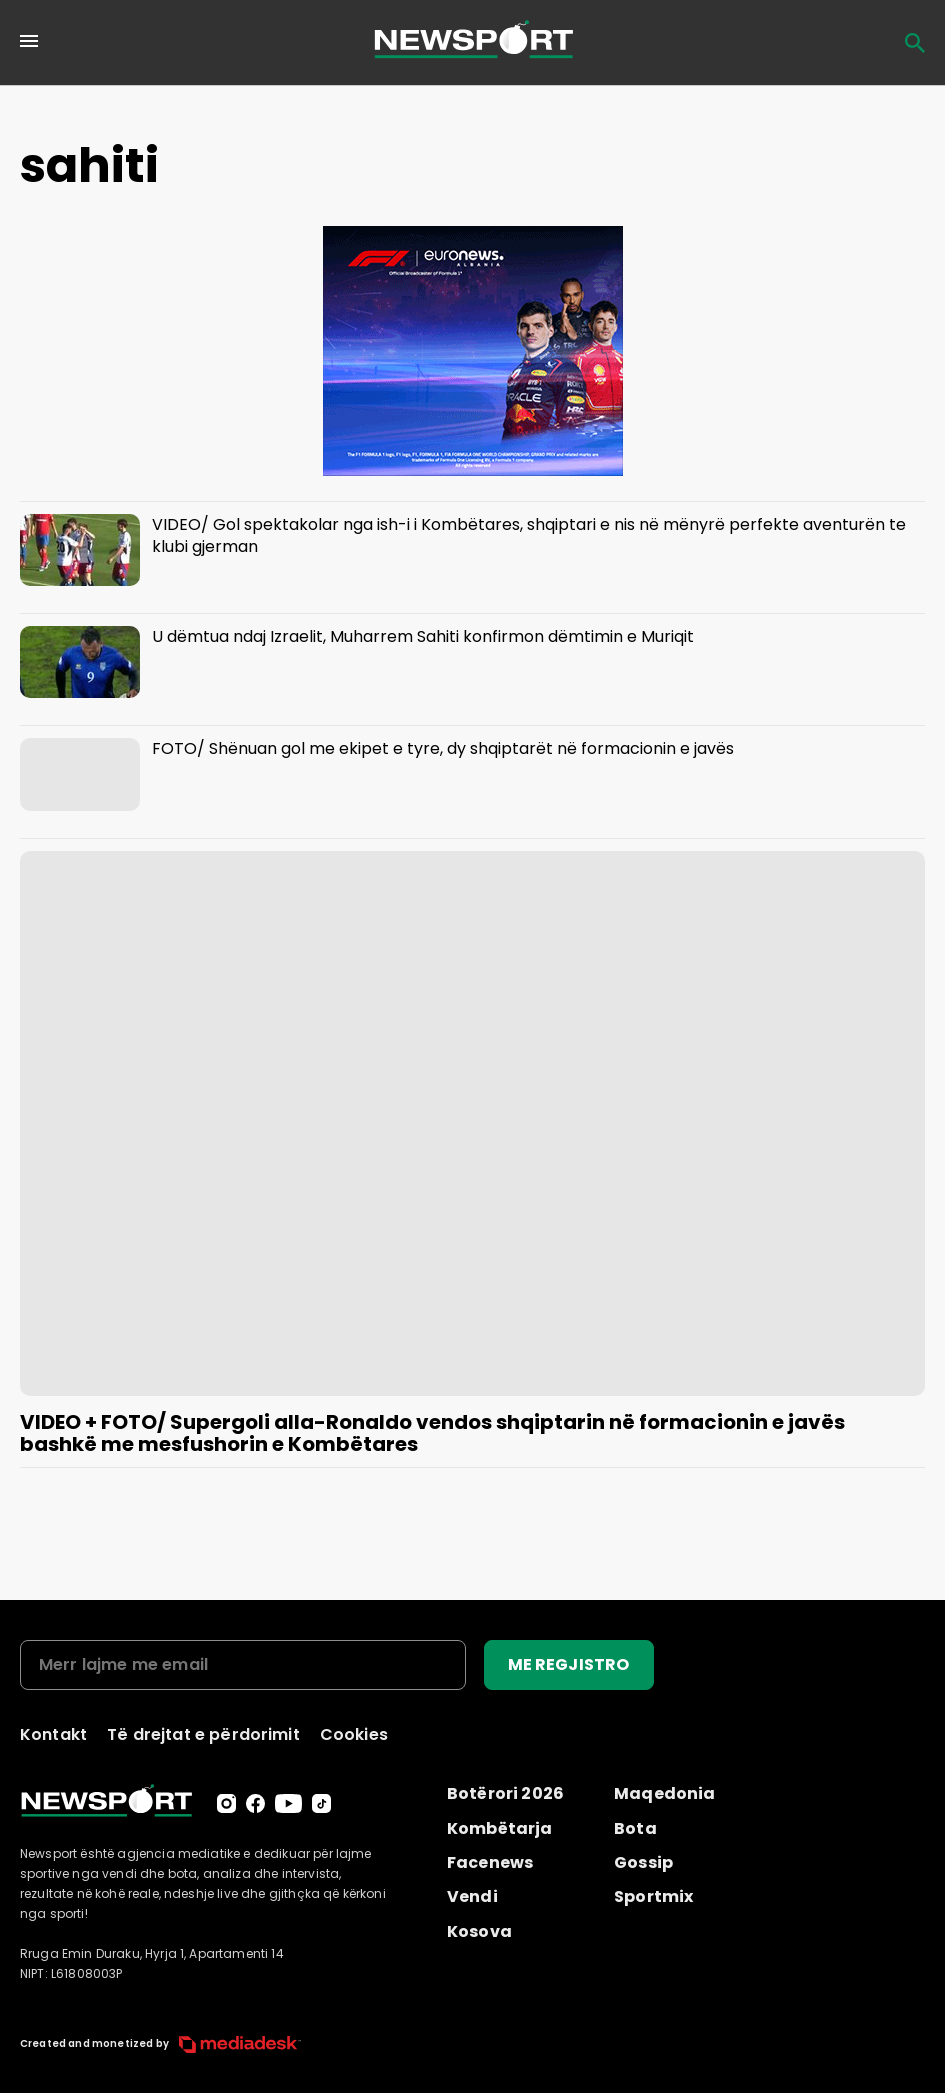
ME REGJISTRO (569, 1664)
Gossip (643, 1862)
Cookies (354, 1734)
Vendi (472, 1896)
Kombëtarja (500, 1828)
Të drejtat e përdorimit (203, 1734)
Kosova (479, 1931)
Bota (635, 1828)
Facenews (490, 1862)
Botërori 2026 (505, 1793)
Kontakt (53, 1734)
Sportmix (653, 1896)
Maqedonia (664, 1793)
